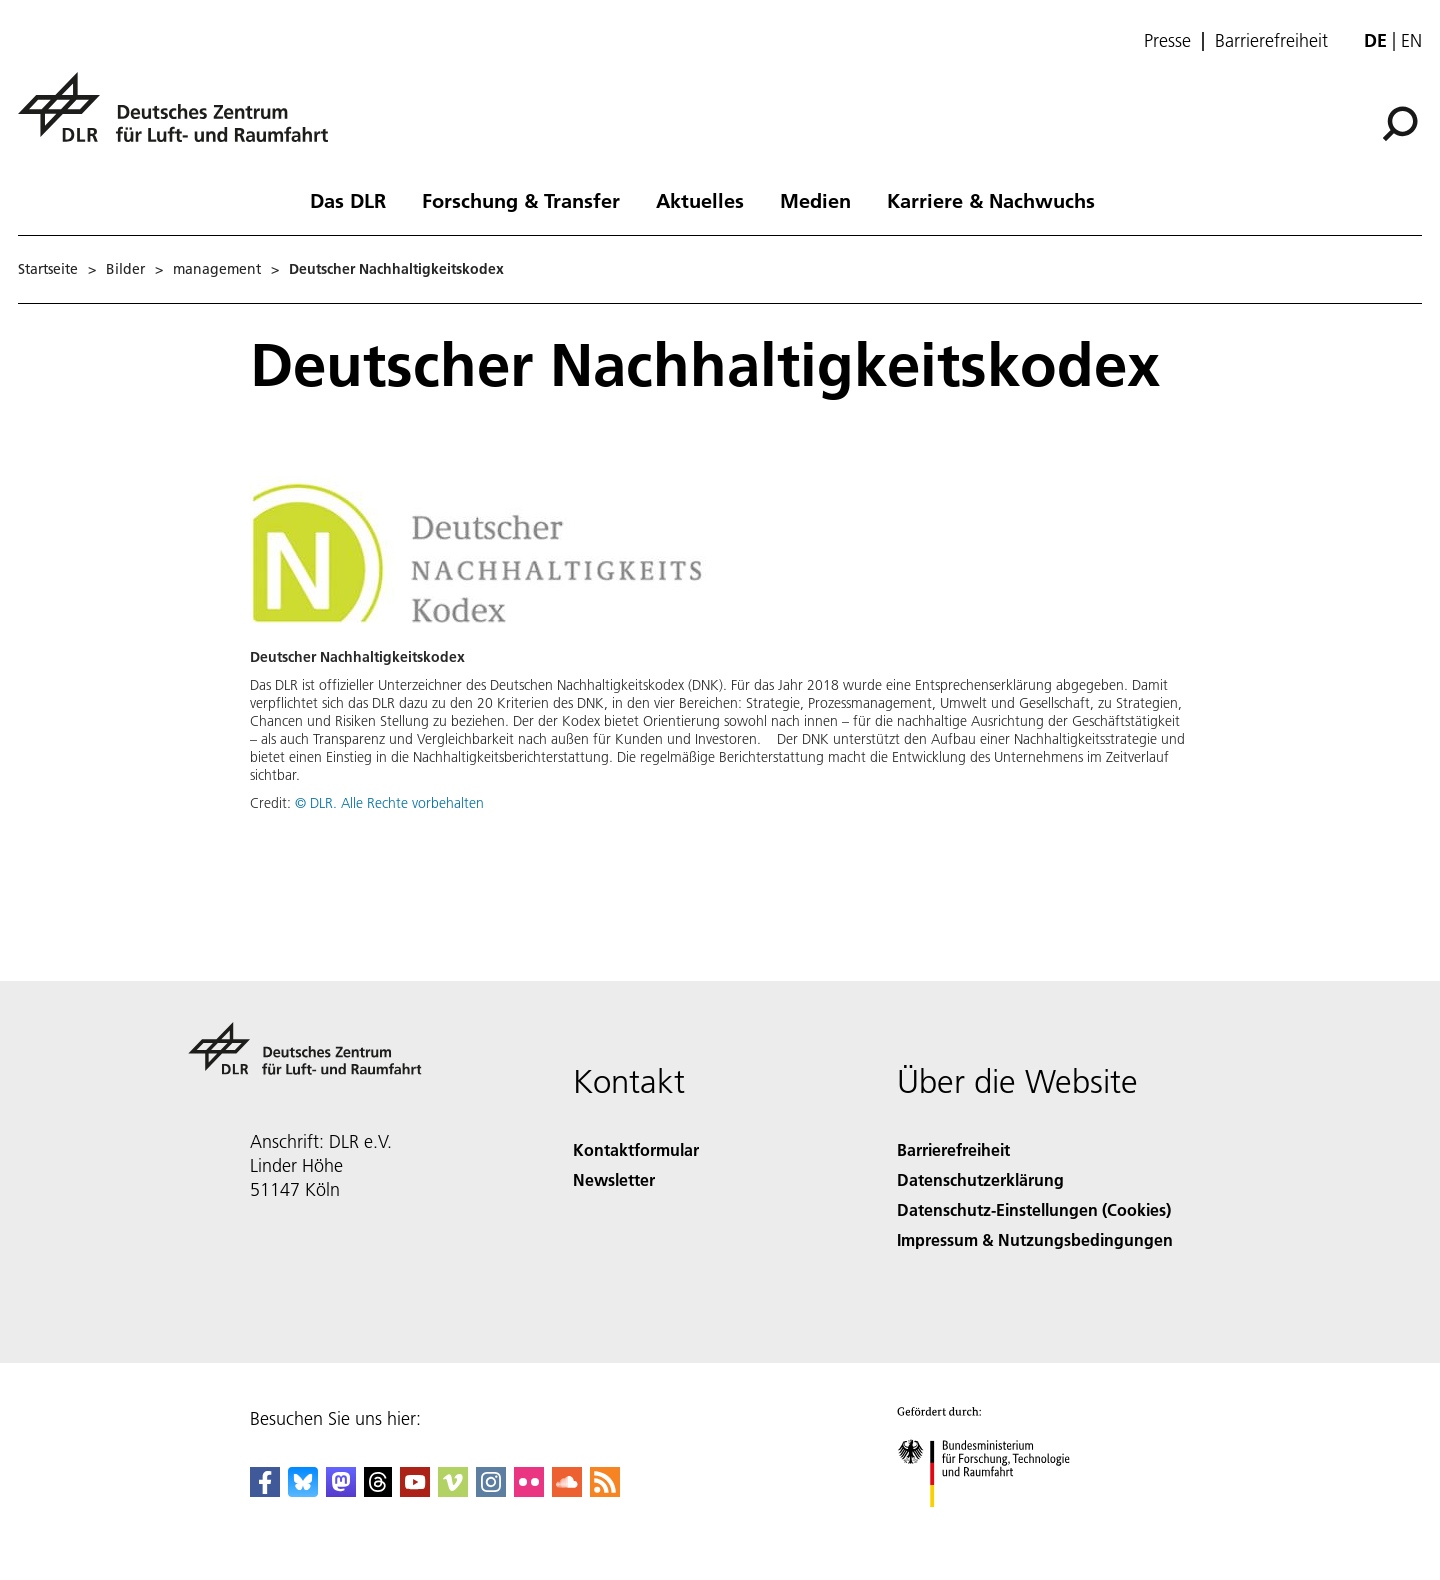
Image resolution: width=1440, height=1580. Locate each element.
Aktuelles (700, 200)
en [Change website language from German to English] (1411, 40)
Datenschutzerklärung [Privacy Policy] (980, 1179)
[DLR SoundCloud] (567, 1490)
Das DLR (348, 200)
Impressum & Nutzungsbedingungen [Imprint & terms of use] (1035, 1239)
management (217, 269)
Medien (815, 200)
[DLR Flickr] (529, 1490)
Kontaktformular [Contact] (636, 1149)
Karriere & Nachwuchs (991, 200)
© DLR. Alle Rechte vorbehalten (389, 803)
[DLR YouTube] (415, 1490)
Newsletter (614, 1179)
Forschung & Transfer (521, 200)
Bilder (125, 269)
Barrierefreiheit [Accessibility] (953, 1149)
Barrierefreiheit (1271, 41)
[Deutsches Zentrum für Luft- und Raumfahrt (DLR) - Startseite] (181, 118)
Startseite (48, 269)
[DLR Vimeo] (453, 1490)
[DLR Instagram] (491, 1490)
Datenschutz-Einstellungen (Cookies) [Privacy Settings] (1034, 1209)
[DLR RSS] (605, 1490)
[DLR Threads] (378, 1490)
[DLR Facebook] (265, 1490)
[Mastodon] (341, 1490)
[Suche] (1400, 124)
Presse (1167, 41)
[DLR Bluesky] (303, 1490)
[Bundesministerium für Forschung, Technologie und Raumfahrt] (994, 1524)
